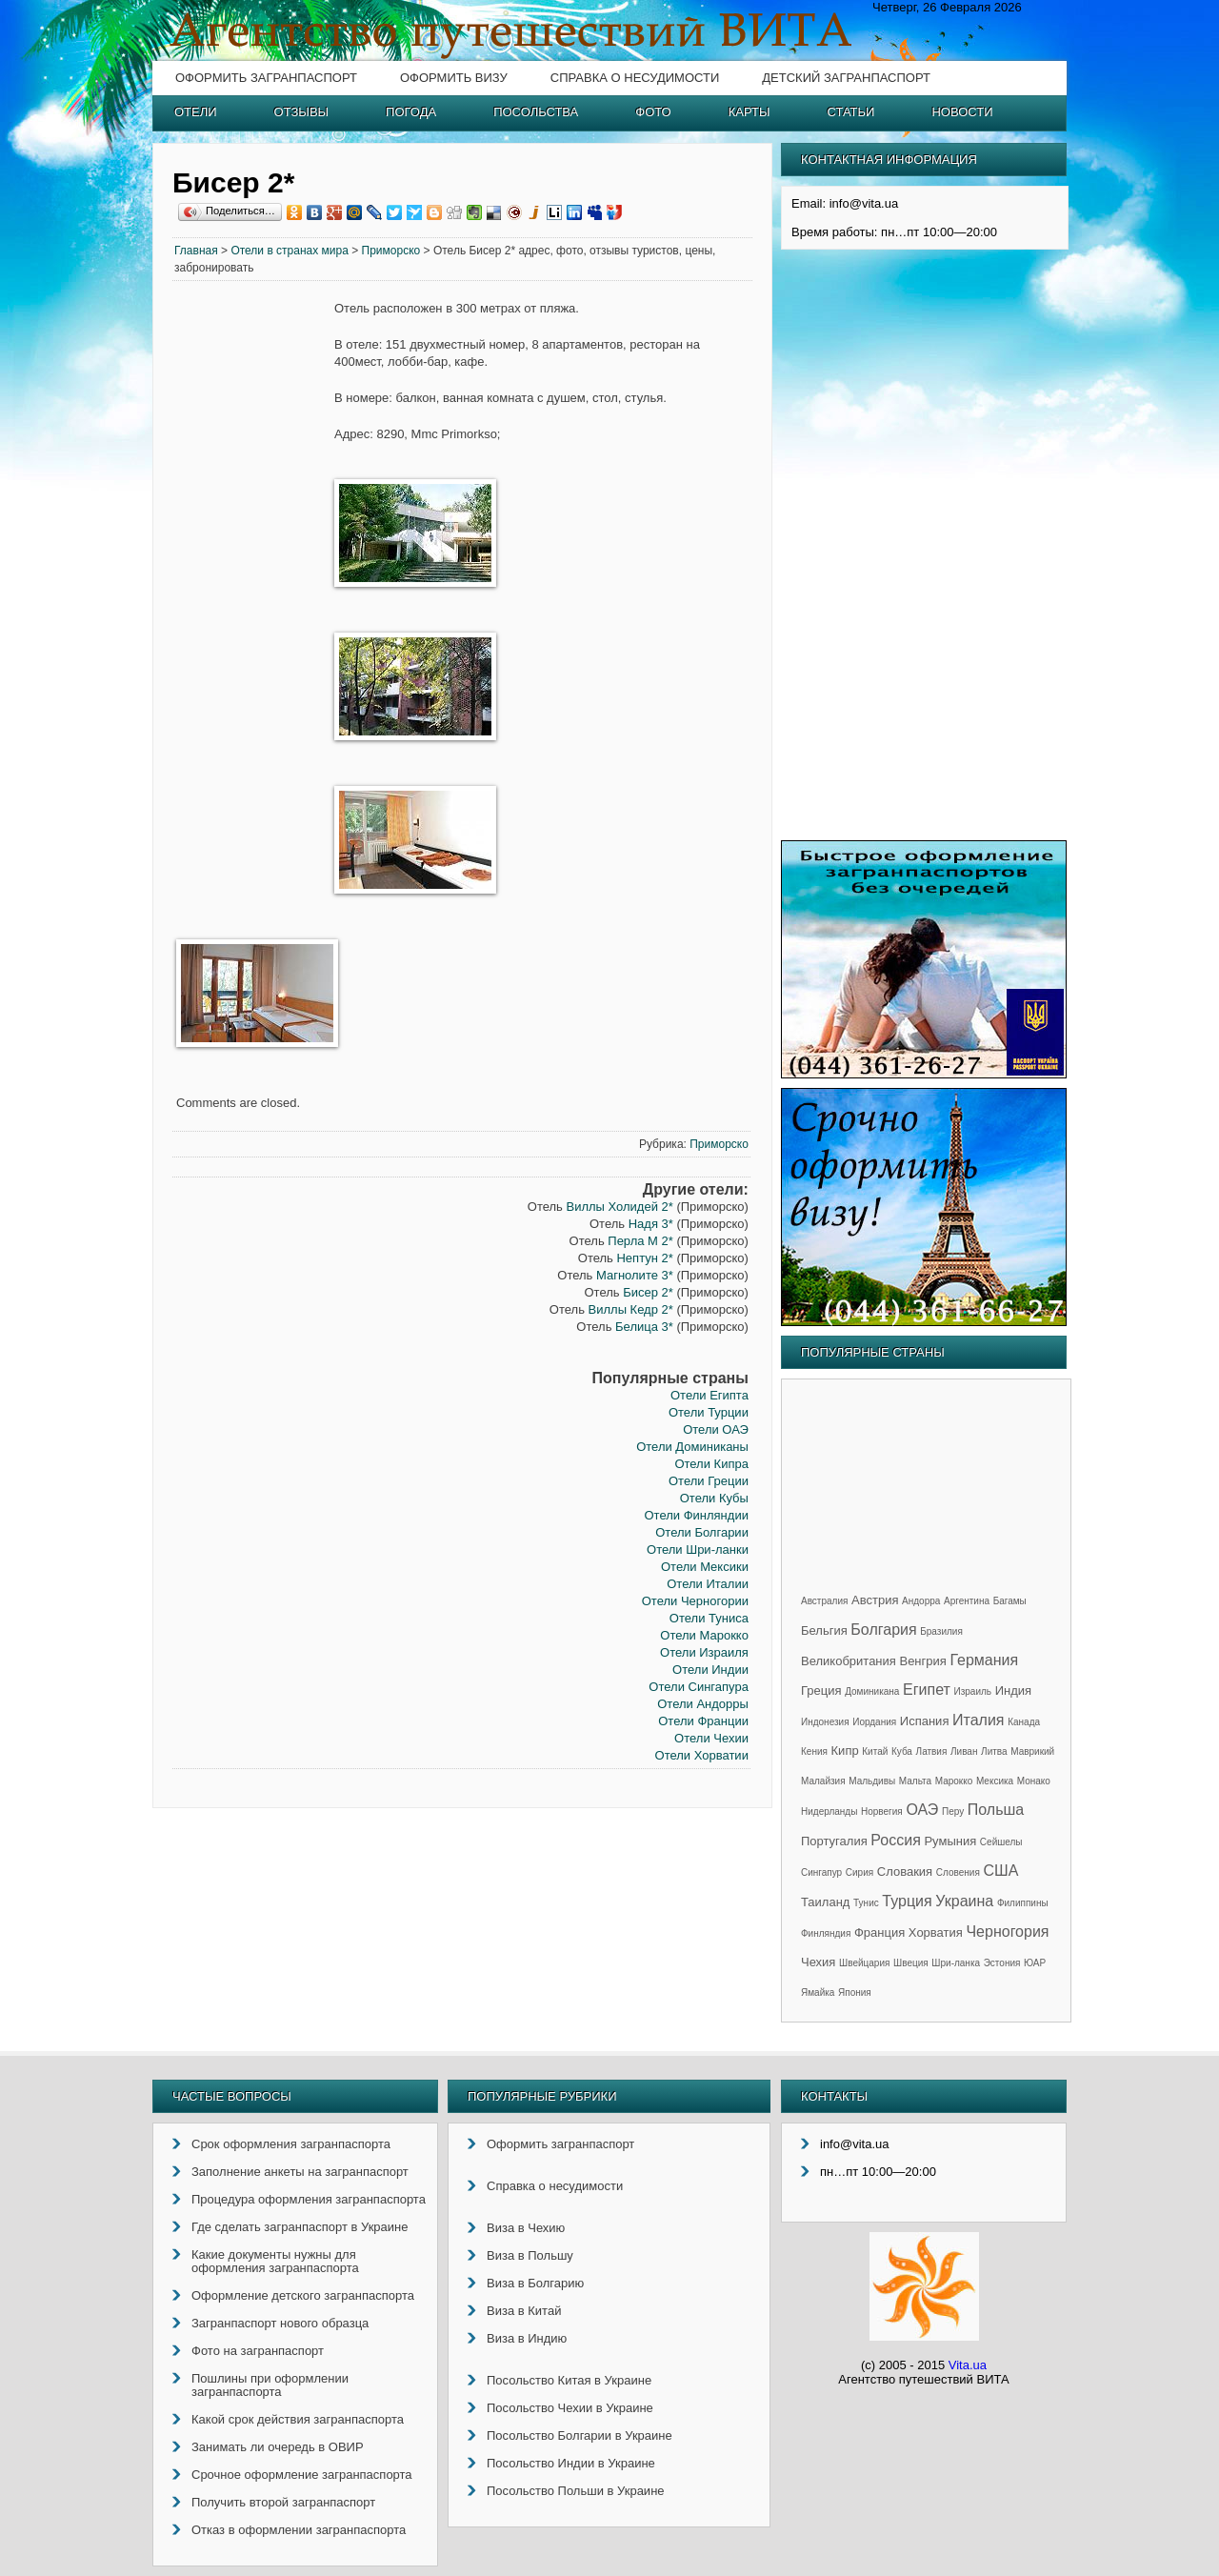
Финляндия (825, 1933)
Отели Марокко (704, 1635)
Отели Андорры (703, 1704)
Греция (821, 1690)
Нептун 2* (644, 1258)
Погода (411, 112)
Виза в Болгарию (535, 2283)
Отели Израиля (704, 1652)
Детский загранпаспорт (846, 77)
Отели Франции (703, 1721)
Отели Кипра (711, 1464)
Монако (1033, 1781)
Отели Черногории (695, 1601)
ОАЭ (922, 1809)
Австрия (874, 1600)
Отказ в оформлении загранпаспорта (298, 2530)
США (1000, 1870)
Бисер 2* (648, 1292)
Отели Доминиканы (692, 1446)
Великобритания (848, 1661)
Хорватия (936, 1932)
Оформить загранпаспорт (266, 77)
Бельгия (824, 1630)
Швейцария (864, 1963)
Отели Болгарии (702, 1532)
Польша (996, 1809)
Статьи (851, 112)
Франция (879, 1932)
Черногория (1007, 1931)
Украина (964, 1901)
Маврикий (1032, 1751)
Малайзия (823, 1781)
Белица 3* (644, 1326)
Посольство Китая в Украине (569, 2380)
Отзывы (301, 112)
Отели (195, 112)
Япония (854, 1992)
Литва (994, 1751)
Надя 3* (651, 1224)
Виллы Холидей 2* (619, 1206)
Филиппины (1023, 1903)
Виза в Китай (524, 2311)
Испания (924, 1721)
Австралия (824, 1601)
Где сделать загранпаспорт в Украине (299, 2227)
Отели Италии (708, 1584)
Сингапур (821, 1872)
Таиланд (825, 1902)
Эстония (1002, 1963)
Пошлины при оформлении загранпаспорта (270, 2385)
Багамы (1010, 1601)
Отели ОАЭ (716, 1429)
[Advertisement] (253, 590)
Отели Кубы (714, 1498)
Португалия (834, 1841)
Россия (895, 1840)
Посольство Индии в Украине (571, 2463)
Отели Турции (709, 1412)
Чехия (818, 1962)
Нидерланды (829, 1811)
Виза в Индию (527, 2338)
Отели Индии (710, 1669)
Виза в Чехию (526, 2228)
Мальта (915, 1781)
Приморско (391, 250)
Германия (983, 1660)
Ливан (963, 1751)
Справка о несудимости (634, 77)
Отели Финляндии (696, 1515)
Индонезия (825, 1722)
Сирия (859, 1872)
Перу (953, 1811)
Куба (901, 1751)
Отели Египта (709, 1395)
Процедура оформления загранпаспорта (308, 2199)
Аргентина (966, 1601)
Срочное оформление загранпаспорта (301, 2474)
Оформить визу (454, 77)
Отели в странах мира (289, 250)
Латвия (932, 1751)
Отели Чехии (711, 1738)
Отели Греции (709, 1481)
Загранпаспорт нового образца (280, 2323)
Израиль (972, 1691)
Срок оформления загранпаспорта (290, 2144)
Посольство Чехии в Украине (570, 2408)
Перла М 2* (640, 1241)
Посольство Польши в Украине (576, 2491)
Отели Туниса (709, 1618)
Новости (961, 112)
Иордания (874, 1722)
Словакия (904, 1871)
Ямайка (817, 1992)
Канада (1024, 1722)
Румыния (950, 1841)
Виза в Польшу (530, 2255)
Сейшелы (1001, 1842)
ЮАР (1035, 1963)
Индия (1013, 1690)
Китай (875, 1751)
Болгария (883, 1629)
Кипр (845, 1750)
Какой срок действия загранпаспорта (297, 2419)
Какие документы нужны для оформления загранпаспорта (275, 2261)
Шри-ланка (955, 1963)
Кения (814, 1751)
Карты (749, 112)
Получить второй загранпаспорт (283, 2502)
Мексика (994, 1781)
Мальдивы (872, 1781)
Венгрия (922, 1661)
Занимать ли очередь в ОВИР (277, 2447)
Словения (958, 1872)
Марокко (954, 1781)
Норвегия (882, 1811)
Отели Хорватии (702, 1755)
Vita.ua (968, 2365)
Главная (196, 250)
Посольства (535, 112)
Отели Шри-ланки (698, 1549)
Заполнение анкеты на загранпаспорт (300, 2171)
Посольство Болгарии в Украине (579, 2435)
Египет (926, 1689)
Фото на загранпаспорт (257, 2351)
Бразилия (941, 1631)
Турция (906, 1901)
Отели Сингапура (699, 1687)
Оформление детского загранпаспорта (302, 2295)
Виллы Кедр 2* (631, 1309)
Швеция (911, 1963)
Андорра (921, 1601)
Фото (652, 112)
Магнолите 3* (634, 1275)
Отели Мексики (705, 1567)
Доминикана (872, 1691)
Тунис (866, 1903)
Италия (978, 1720)
